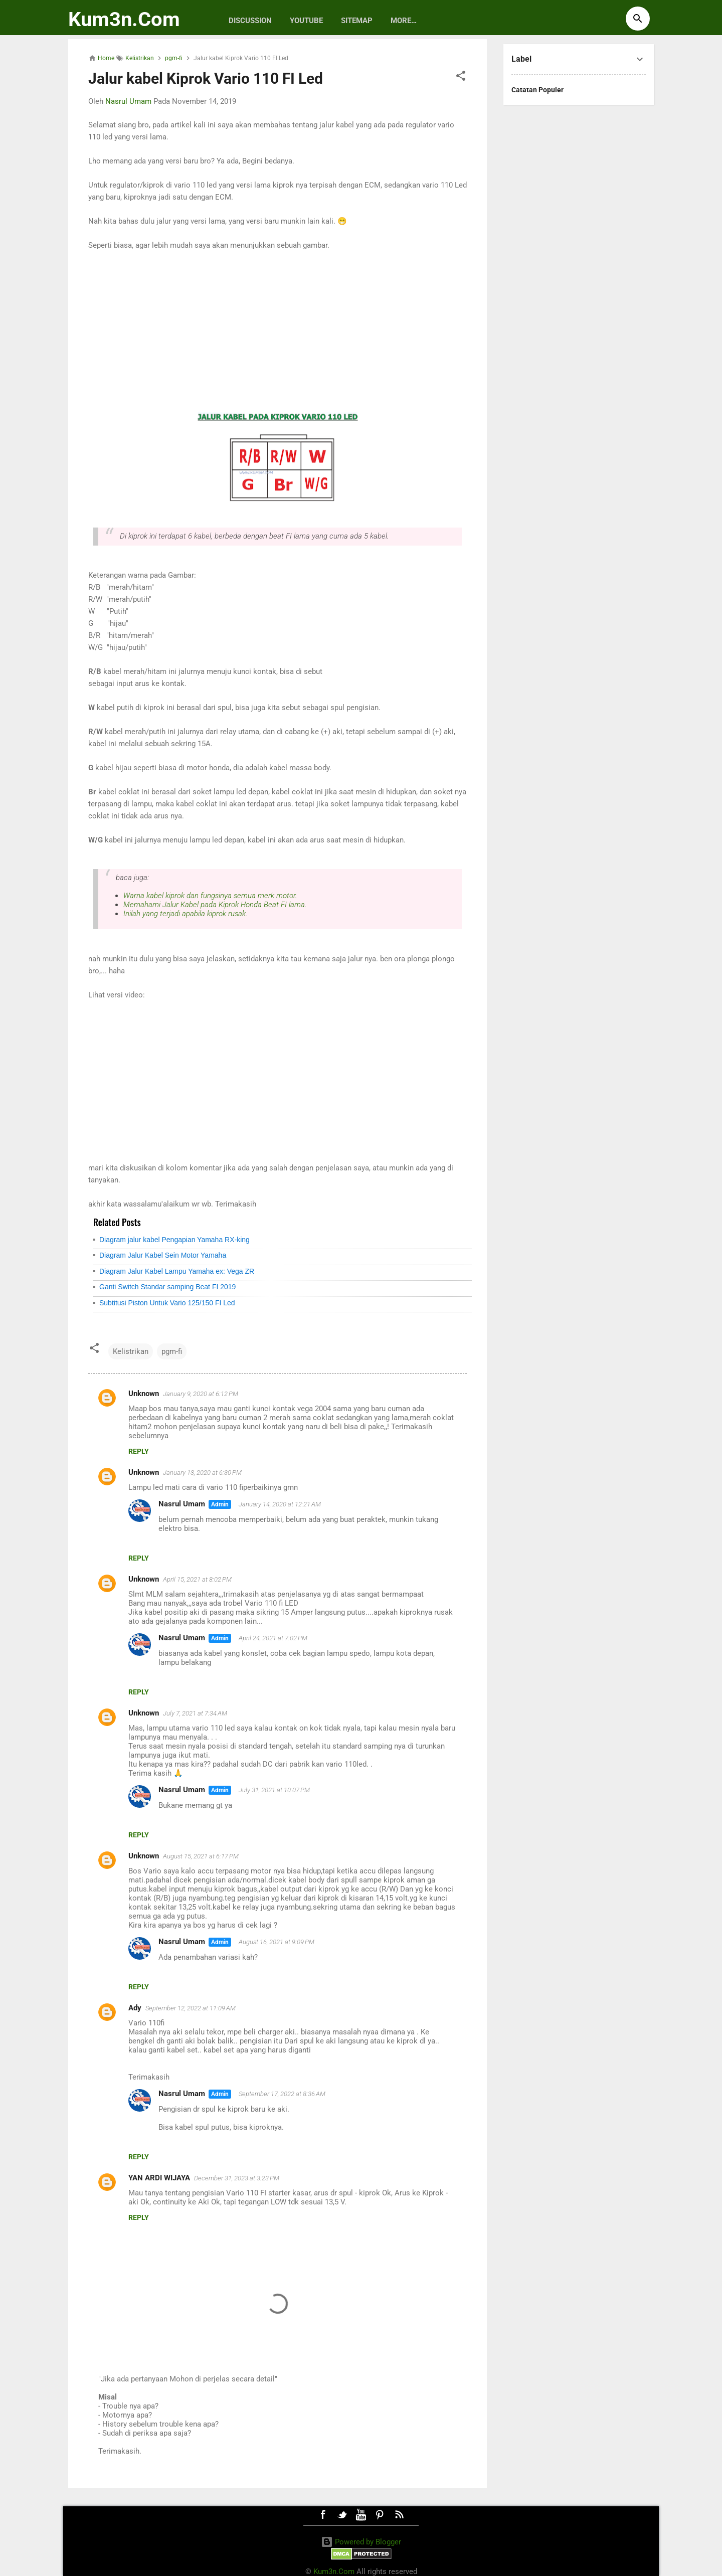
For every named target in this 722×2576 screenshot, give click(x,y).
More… (404, 20)
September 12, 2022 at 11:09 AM (190, 2008)
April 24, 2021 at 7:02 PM (273, 1638)
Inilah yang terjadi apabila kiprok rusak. (185, 913)
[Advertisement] (277, 331)
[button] (461, 77)
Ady (134, 2007)
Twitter (341, 2514)
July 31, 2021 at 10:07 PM (274, 1790)
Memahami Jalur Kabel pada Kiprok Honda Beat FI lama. (214, 904)
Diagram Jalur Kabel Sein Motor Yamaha (162, 1255)
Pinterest (380, 2514)
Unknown (143, 1393)
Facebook (322, 2514)
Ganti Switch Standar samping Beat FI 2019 (167, 1287)
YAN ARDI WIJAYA (159, 2177)
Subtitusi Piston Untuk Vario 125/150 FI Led (167, 1303)
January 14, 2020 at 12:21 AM (280, 1504)
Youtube (306, 20)
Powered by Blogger (361, 2541)
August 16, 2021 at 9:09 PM (276, 1942)
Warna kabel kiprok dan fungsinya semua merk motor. (210, 895)
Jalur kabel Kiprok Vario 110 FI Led (205, 78)
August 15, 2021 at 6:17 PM (201, 1856)
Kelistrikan (130, 1351)
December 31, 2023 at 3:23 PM (236, 2178)
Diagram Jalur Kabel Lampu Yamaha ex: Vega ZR (176, 1271)
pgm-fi (171, 1351)
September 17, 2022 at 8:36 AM (282, 2094)
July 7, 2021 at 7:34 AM (195, 1713)
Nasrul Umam (181, 1503)
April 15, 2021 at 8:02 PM (197, 1579)
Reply (138, 1451)
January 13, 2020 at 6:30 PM (202, 1472)
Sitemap (357, 20)
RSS (399, 2514)
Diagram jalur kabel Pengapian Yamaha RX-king (174, 1240)
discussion (250, 20)
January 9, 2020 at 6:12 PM (200, 1394)
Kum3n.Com (124, 19)
